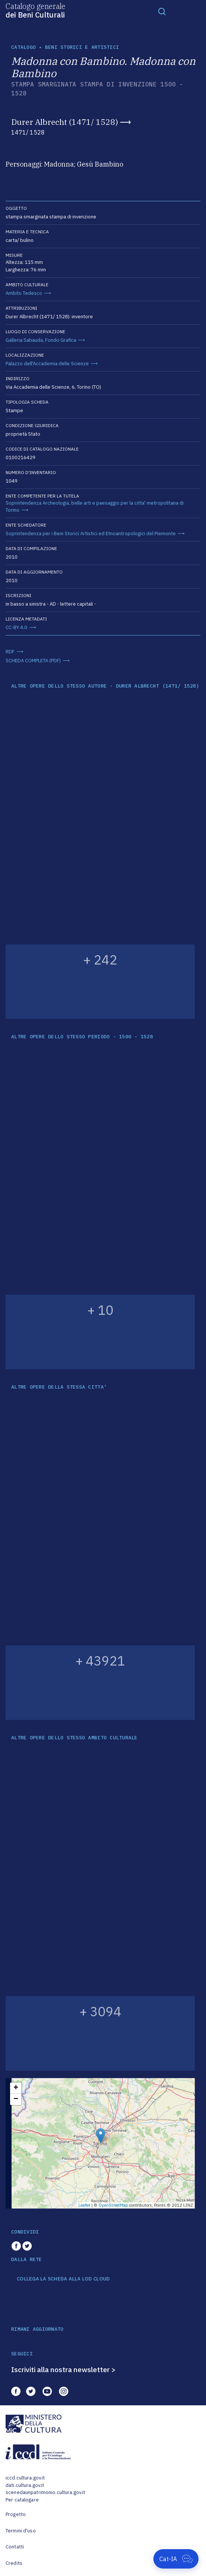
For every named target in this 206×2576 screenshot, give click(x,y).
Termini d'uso (21, 2531)
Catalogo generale (35, 10)
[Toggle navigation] (162, 11)
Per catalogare (22, 2500)
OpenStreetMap (113, 2205)
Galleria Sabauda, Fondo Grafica (41, 340)
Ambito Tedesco (24, 293)
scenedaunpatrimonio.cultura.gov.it (45, 2492)
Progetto (16, 2514)
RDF (10, 651)
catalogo (23, 47)
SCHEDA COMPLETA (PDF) (33, 660)
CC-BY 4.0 (16, 627)
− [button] (15, 2099)
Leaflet (84, 2205)
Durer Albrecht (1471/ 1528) (64, 122)
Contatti (15, 2547)
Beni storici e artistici (82, 47)
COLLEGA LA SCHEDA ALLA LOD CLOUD (63, 2279)
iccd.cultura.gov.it (25, 2478)
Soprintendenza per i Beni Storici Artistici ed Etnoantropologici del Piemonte (91, 533)
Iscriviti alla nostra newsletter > (63, 2369)
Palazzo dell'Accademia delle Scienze (47, 363)
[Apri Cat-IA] (176, 2559)
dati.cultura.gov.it (25, 2485)
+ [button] (15, 2088)
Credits (14, 2563)
